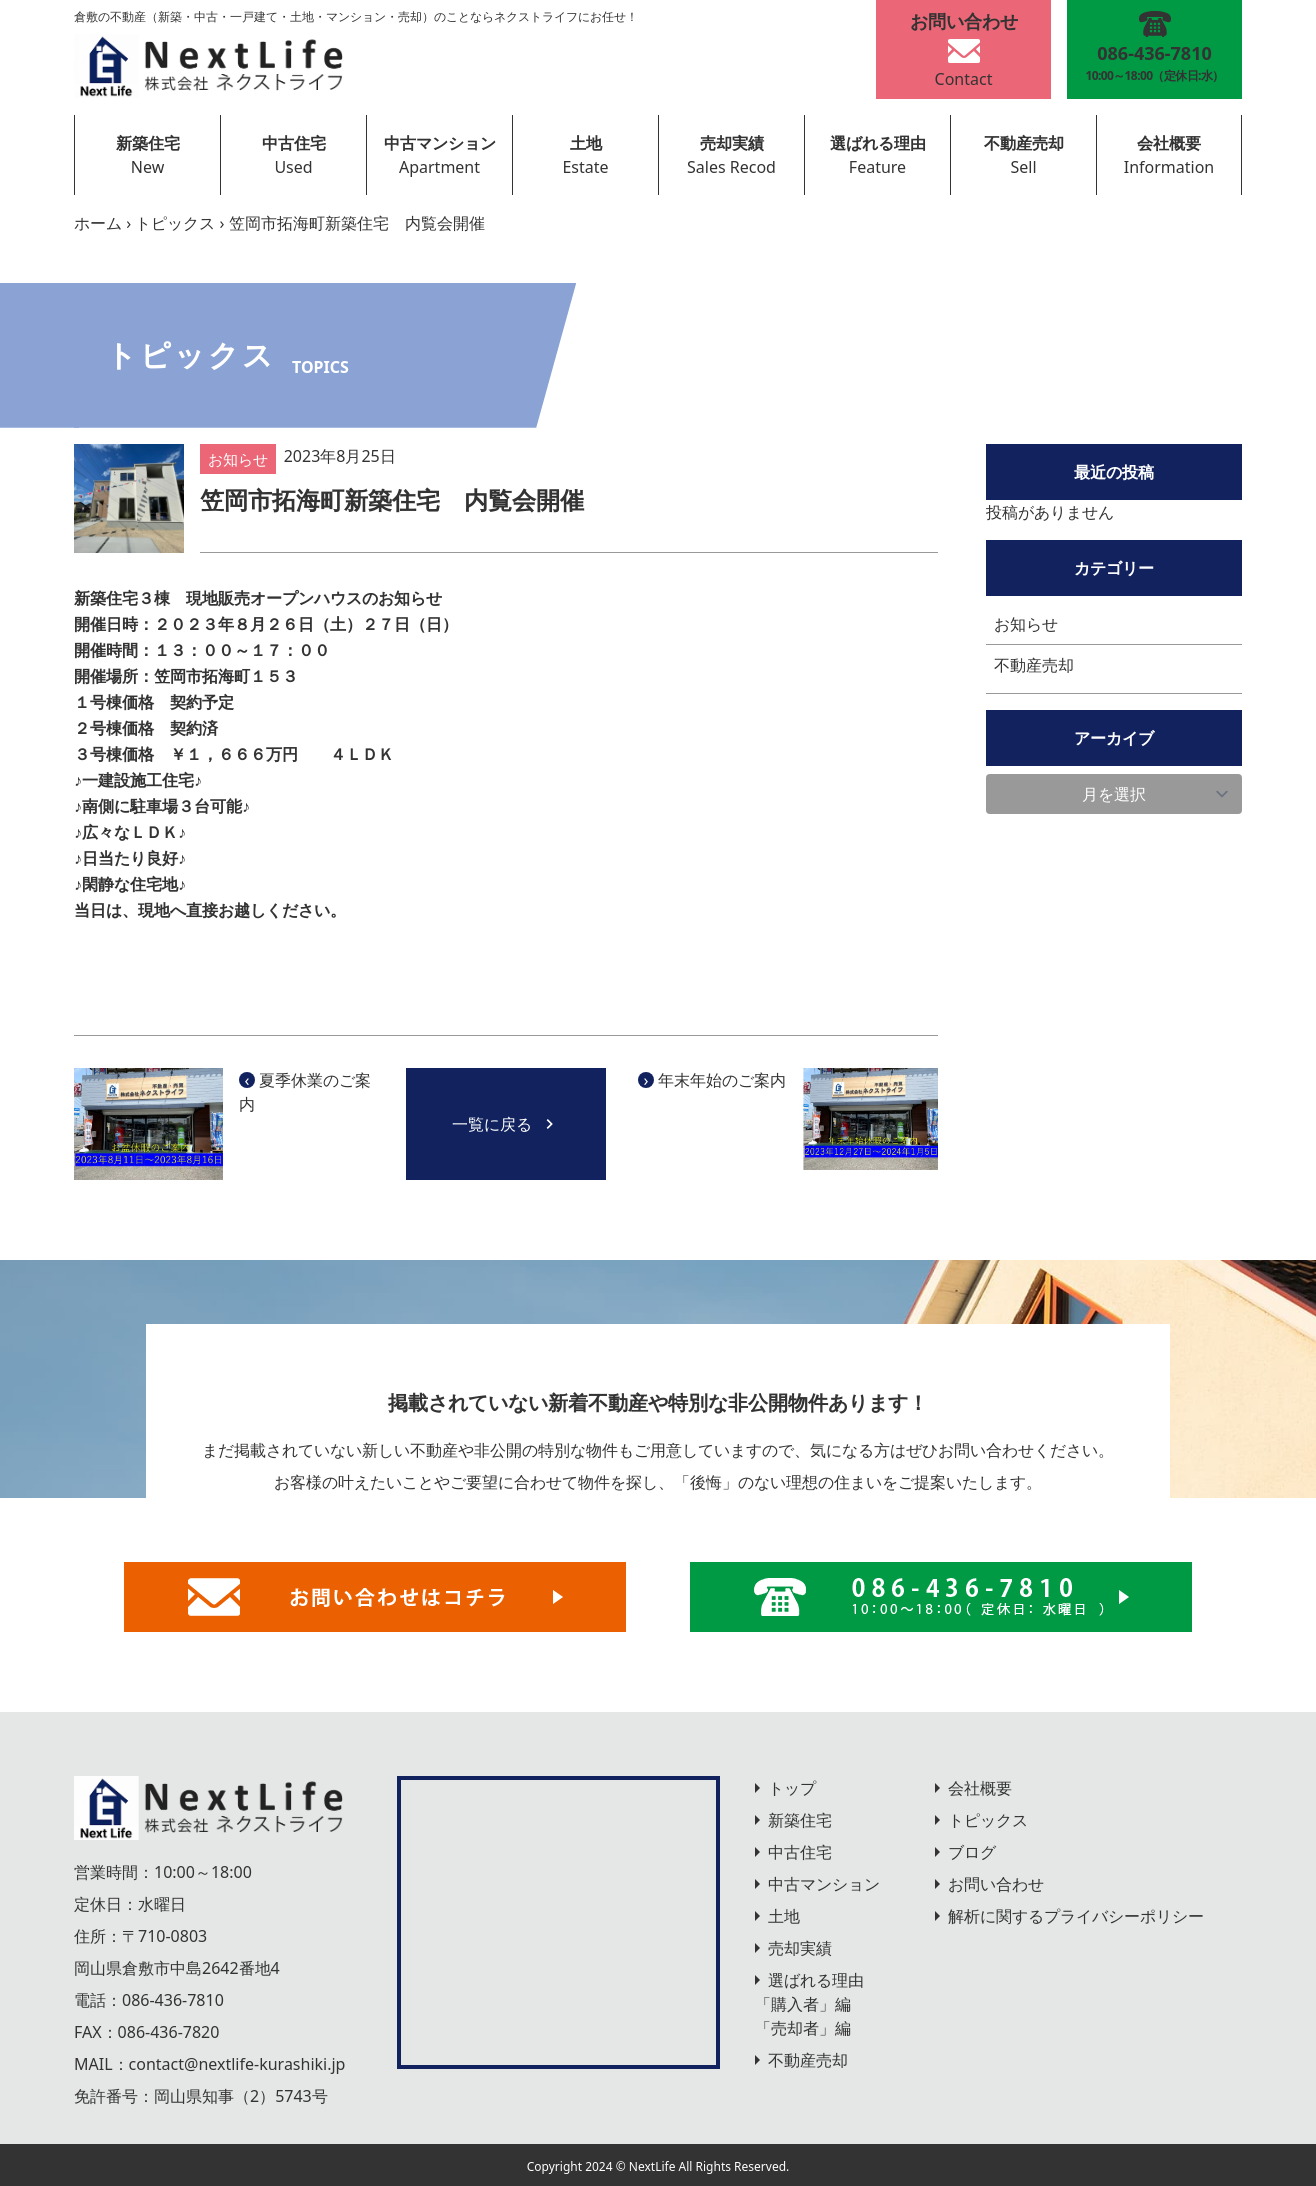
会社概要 (1169, 143)
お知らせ (1026, 624)
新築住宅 (148, 143)
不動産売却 (1024, 143)
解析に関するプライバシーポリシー (1076, 1916)
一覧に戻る (506, 1124)
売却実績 (732, 143)
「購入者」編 (803, 2004)
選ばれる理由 (878, 143)
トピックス (175, 223)
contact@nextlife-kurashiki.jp (237, 2064)
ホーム (98, 223)
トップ (792, 1788)
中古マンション (440, 143)
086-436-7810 (173, 2000)
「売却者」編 (803, 2028)
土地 (586, 143)
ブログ (972, 1852)
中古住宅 (294, 143)
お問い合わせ (996, 1884)
